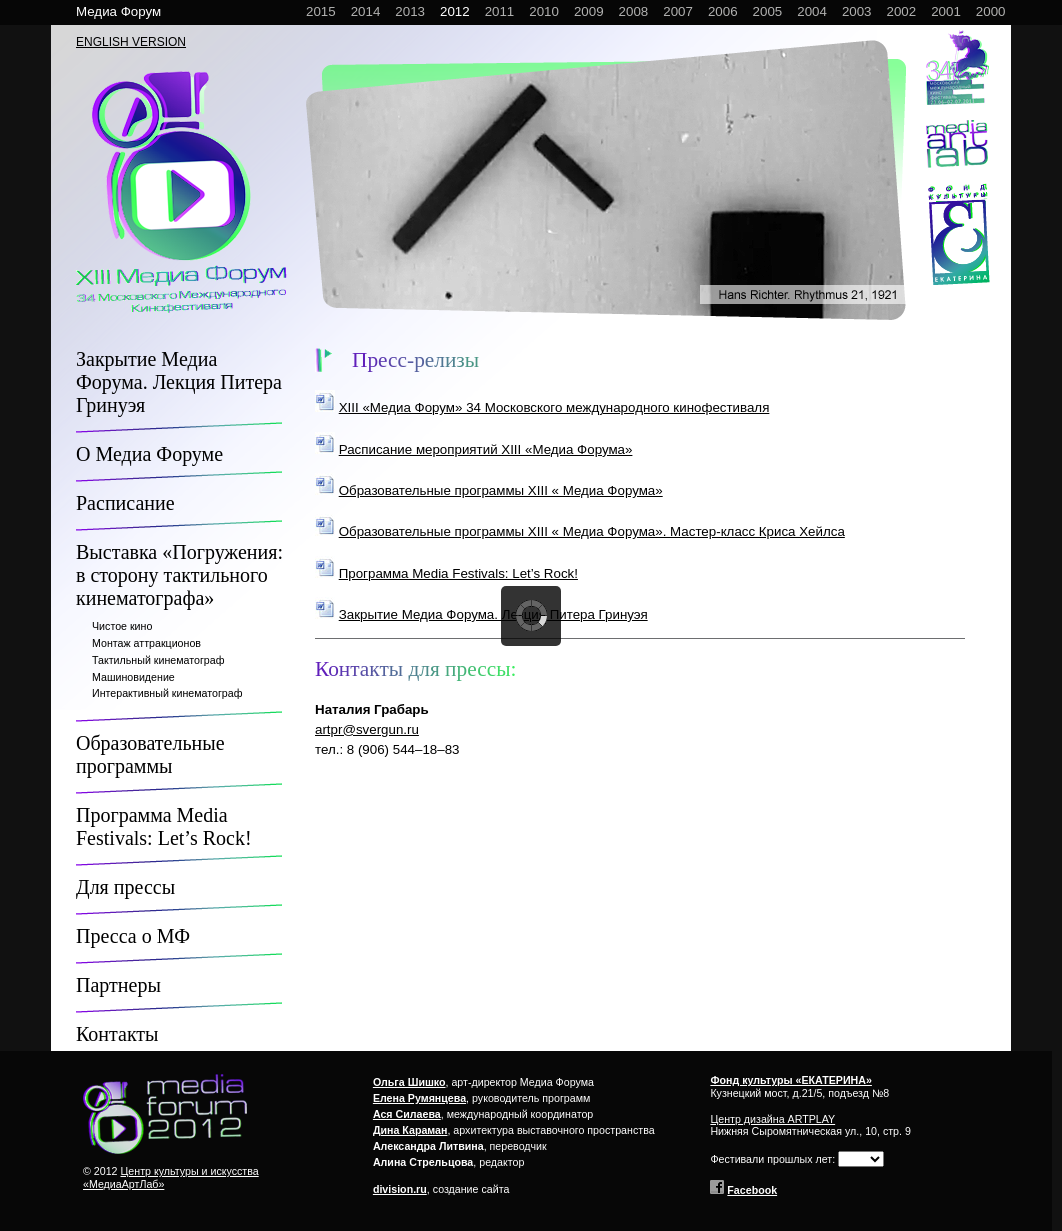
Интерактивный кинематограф (167, 693)
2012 (455, 11)
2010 (544, 11)
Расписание (125, 503)
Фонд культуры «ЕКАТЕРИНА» (791, 1080)
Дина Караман (410, 1130)
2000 (991, 11)
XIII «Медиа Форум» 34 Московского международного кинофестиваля (554, 407)
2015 (321, 11)
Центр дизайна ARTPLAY (772, 1119)
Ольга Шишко (409, 1082)
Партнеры (118, 985)
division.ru (400, 1189)
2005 (768, 11)
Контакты (117, 1034)
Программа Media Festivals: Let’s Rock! (164, 826)
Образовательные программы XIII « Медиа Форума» (501, 490)
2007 (678, 11)
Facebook (752, 1190)
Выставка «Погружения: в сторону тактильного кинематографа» (179, 575)
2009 (589, 11)
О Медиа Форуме (149, 454)
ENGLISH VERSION (131, 42)
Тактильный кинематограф (158, 660)
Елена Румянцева (419, 1098)
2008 (634, 11)
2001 (946, 11)
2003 (857, 11)
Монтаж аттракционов (146, 643)
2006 (723, 11)
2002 (902, 11)
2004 (812, 11)
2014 (366, 11)
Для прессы (125, 887)
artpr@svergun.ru (367, 729)
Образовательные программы (150, 754)
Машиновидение (133, 677)
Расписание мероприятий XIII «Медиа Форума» (486, 449)
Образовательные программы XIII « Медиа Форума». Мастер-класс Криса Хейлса (592, 531)
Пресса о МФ (133, 936)
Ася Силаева (407, 1114)
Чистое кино (122, 626)
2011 (500, 11)
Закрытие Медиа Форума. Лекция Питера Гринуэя (179, 382)
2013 (410, 11)
